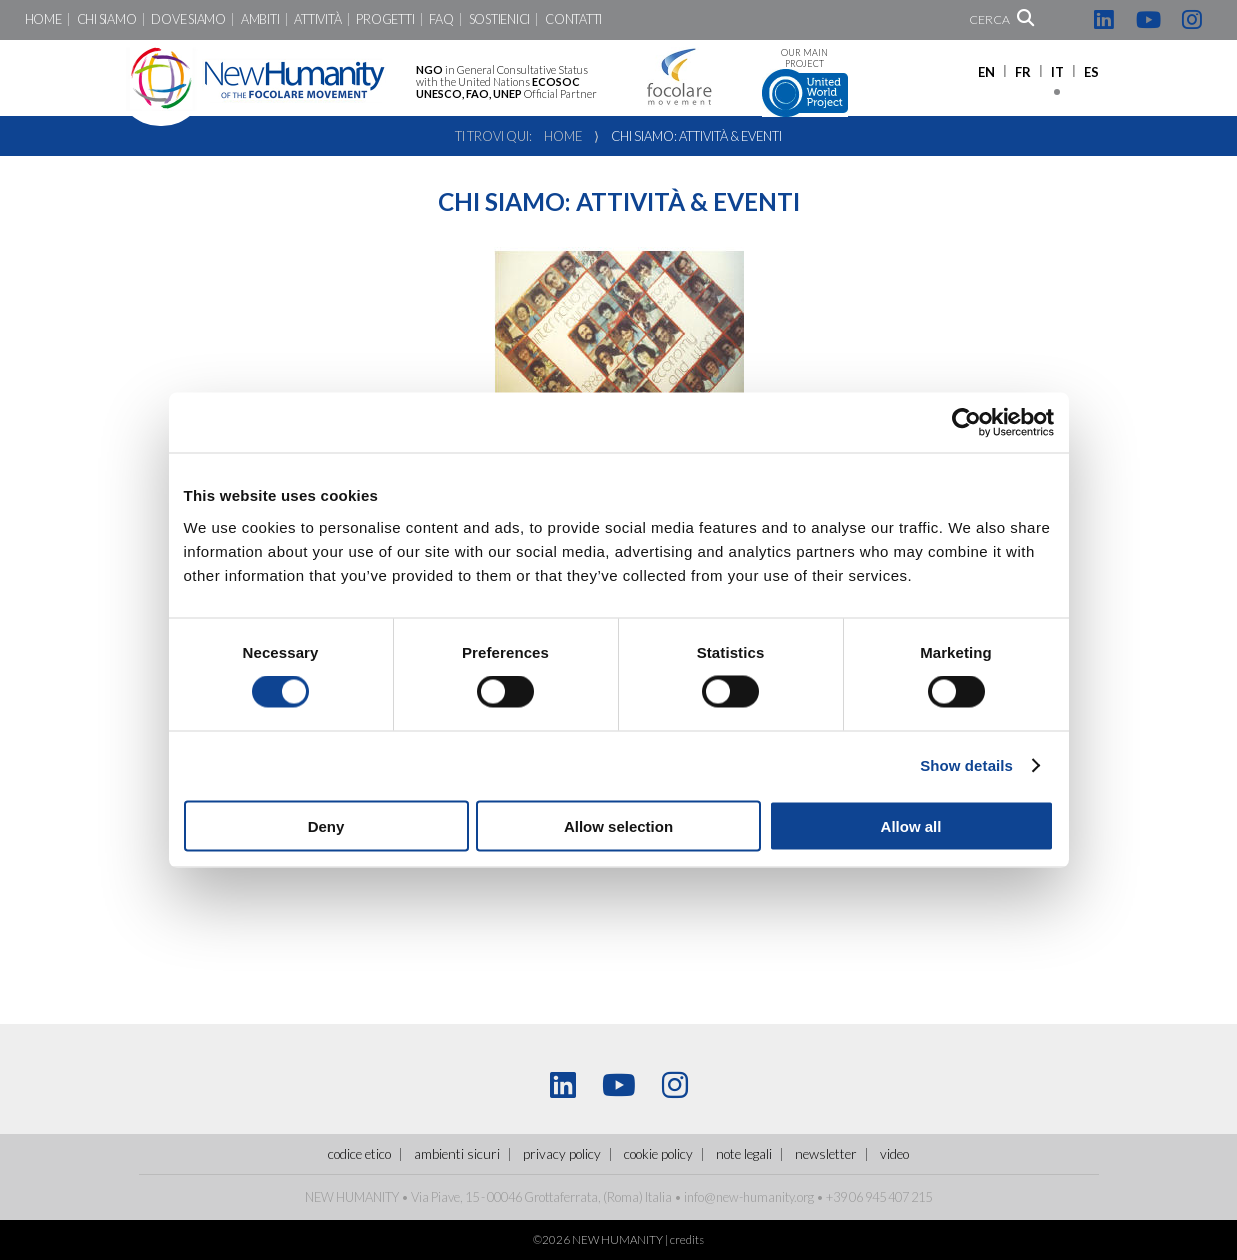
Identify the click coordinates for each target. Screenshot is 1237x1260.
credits (687, 1239)
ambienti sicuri (457, 1154)
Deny (326, 825)
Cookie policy (658, 1154)
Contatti (573, 19)
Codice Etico (359, 1154)
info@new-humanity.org (749, 1197)
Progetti (385, 19)
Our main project (805, 82)
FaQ (441, 19)
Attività (317, 19)
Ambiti (260, 19)
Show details (966, 765)
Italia (658, 1197)
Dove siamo (188, 19)
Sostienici (499, 19)
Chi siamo (107, 19)
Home (43, 19)
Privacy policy (562, 1154)
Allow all (911, 825)
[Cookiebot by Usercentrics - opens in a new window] (966, 423)
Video (894, 1154)
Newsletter (826, 1154)
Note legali (744, 1154)
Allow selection (618, 825)
